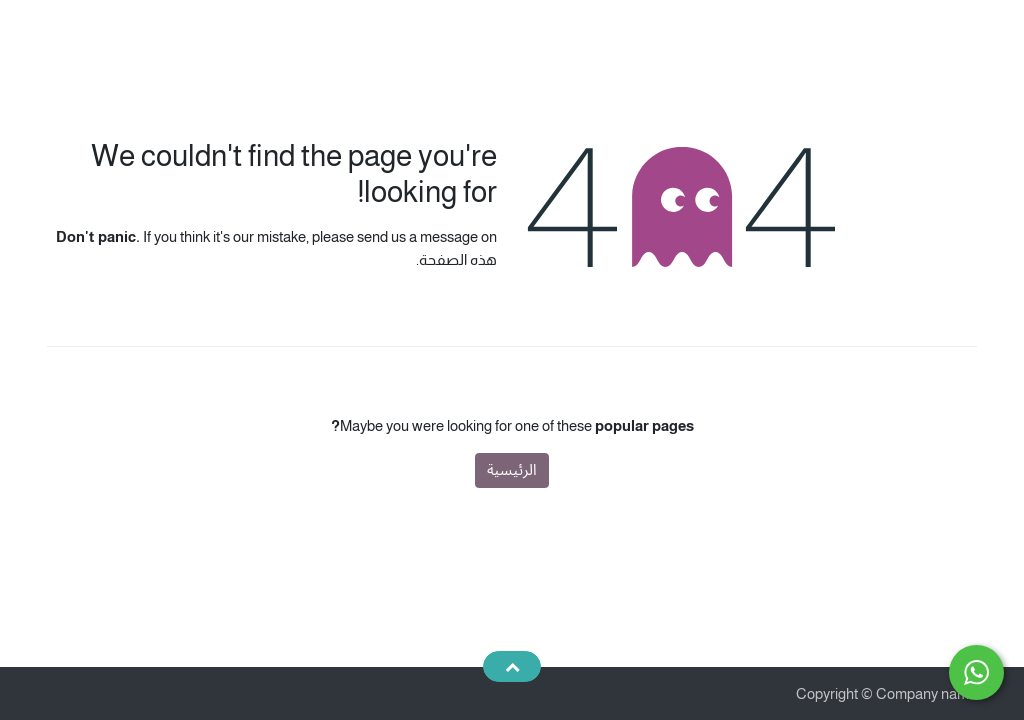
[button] (512, 666)
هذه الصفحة (458, 259)
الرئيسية (512, 469)
